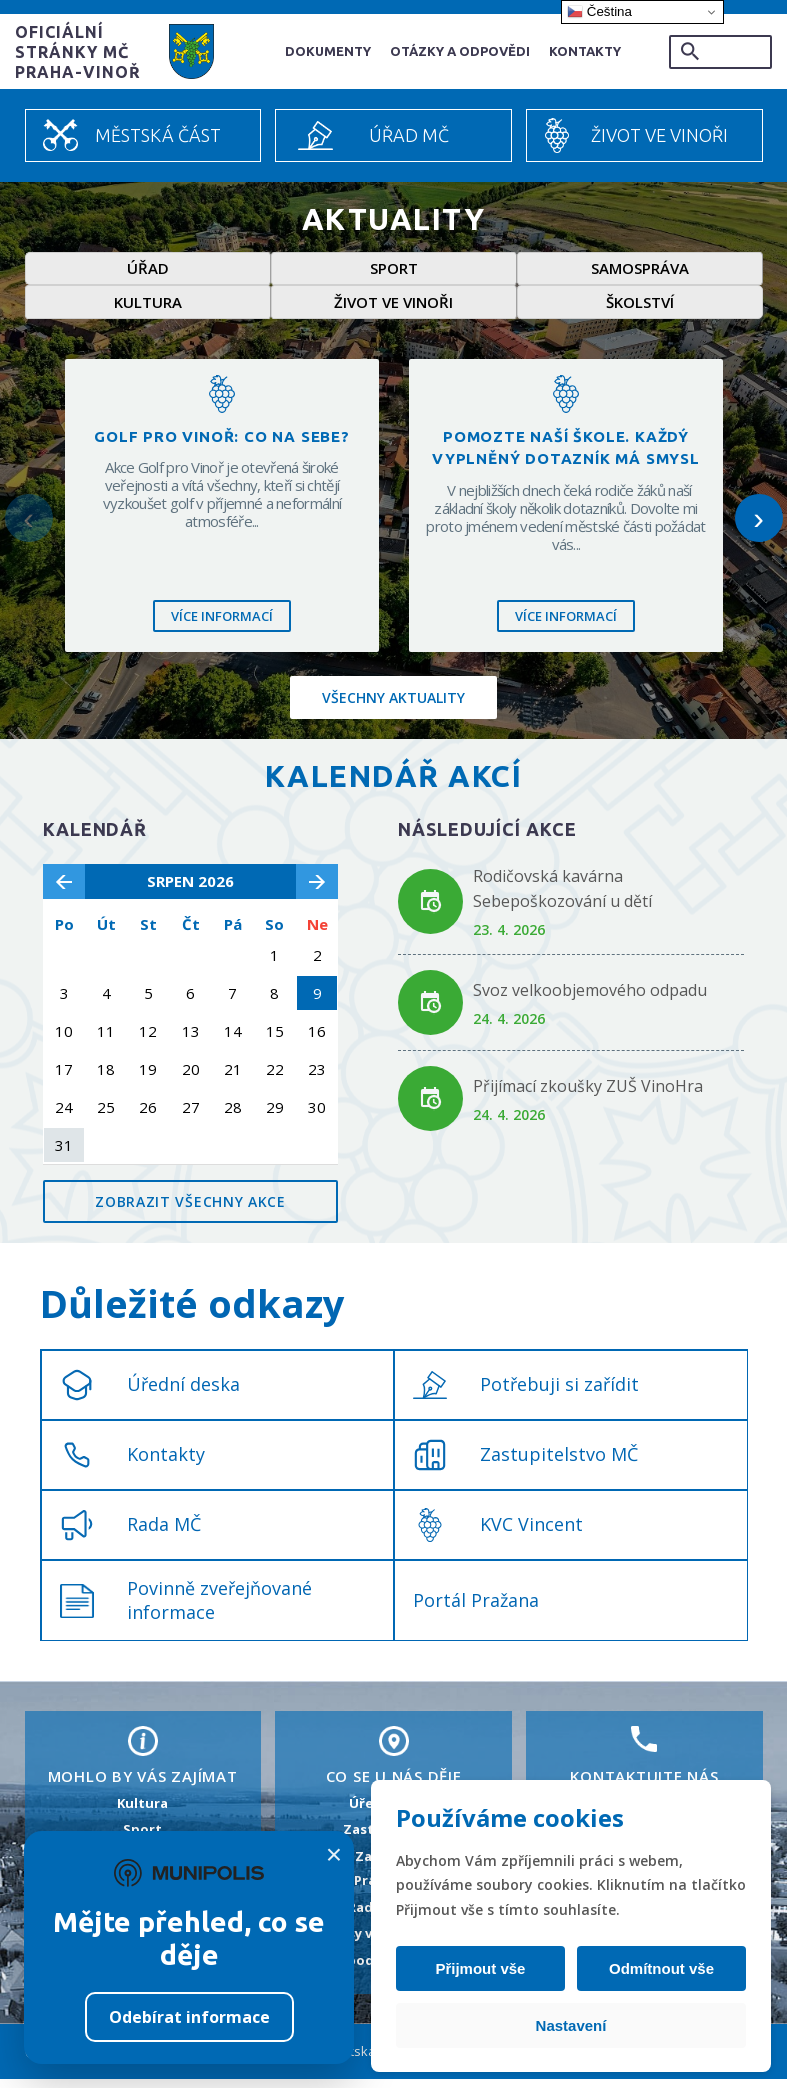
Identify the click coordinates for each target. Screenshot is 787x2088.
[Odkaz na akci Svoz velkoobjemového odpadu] (430, 1011)
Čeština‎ (599, 12)
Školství (640, 309)
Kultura (148, 309)
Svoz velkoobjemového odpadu (590, 999)
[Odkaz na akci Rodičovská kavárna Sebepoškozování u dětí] (430, 910)
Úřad (148, 271)
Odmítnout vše (657, 1968)
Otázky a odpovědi (460, 51)
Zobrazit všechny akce (190, 1210)
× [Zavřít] (334, 1855)
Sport (394, 271)
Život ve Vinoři (659, 135)
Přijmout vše (484, 1968)
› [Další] (758, 526)
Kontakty (585, 51)
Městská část (158, 135)
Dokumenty (328, 51)
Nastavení (571, 2025)
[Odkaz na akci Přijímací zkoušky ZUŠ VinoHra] (430, 1107)
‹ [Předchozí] (28, 526)
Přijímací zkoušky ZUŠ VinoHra (588, 1095)
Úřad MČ (409, 135)
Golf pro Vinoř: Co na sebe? (222, 444)
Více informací (222, 624)
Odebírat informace (189, 2017)
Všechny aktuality (393, 706)
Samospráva (640, 271)
